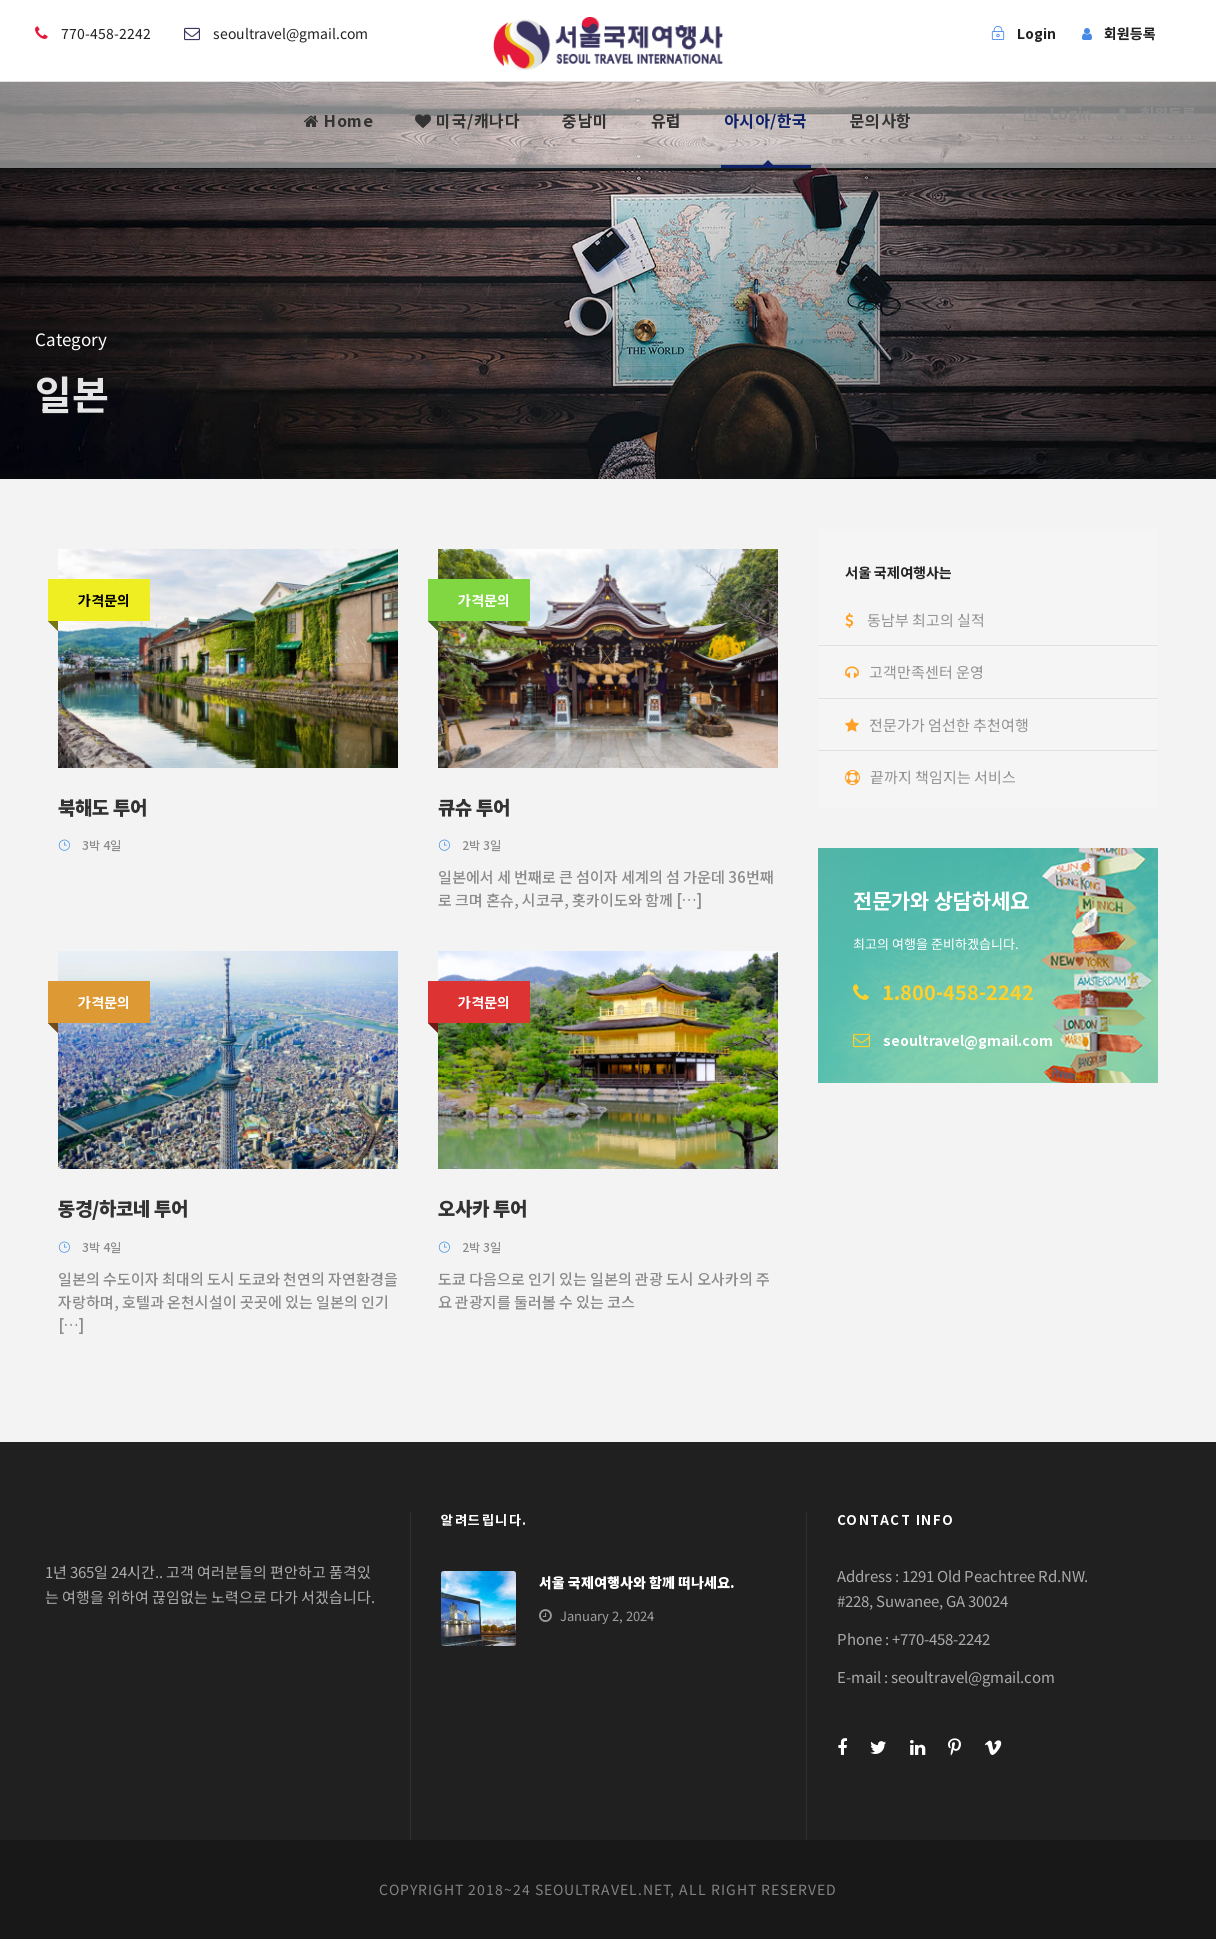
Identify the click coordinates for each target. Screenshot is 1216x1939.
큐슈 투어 (474, 806)
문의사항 (881, 120)
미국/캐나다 (467, 120)
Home (338, 120)
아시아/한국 (766, 120)
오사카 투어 (482, 1207)
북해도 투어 (102, 806)
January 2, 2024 (607, 1615)
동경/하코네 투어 (123, 1207)
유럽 (666, 120)
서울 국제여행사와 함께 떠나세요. (637, 1582)
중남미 (585, 120)
